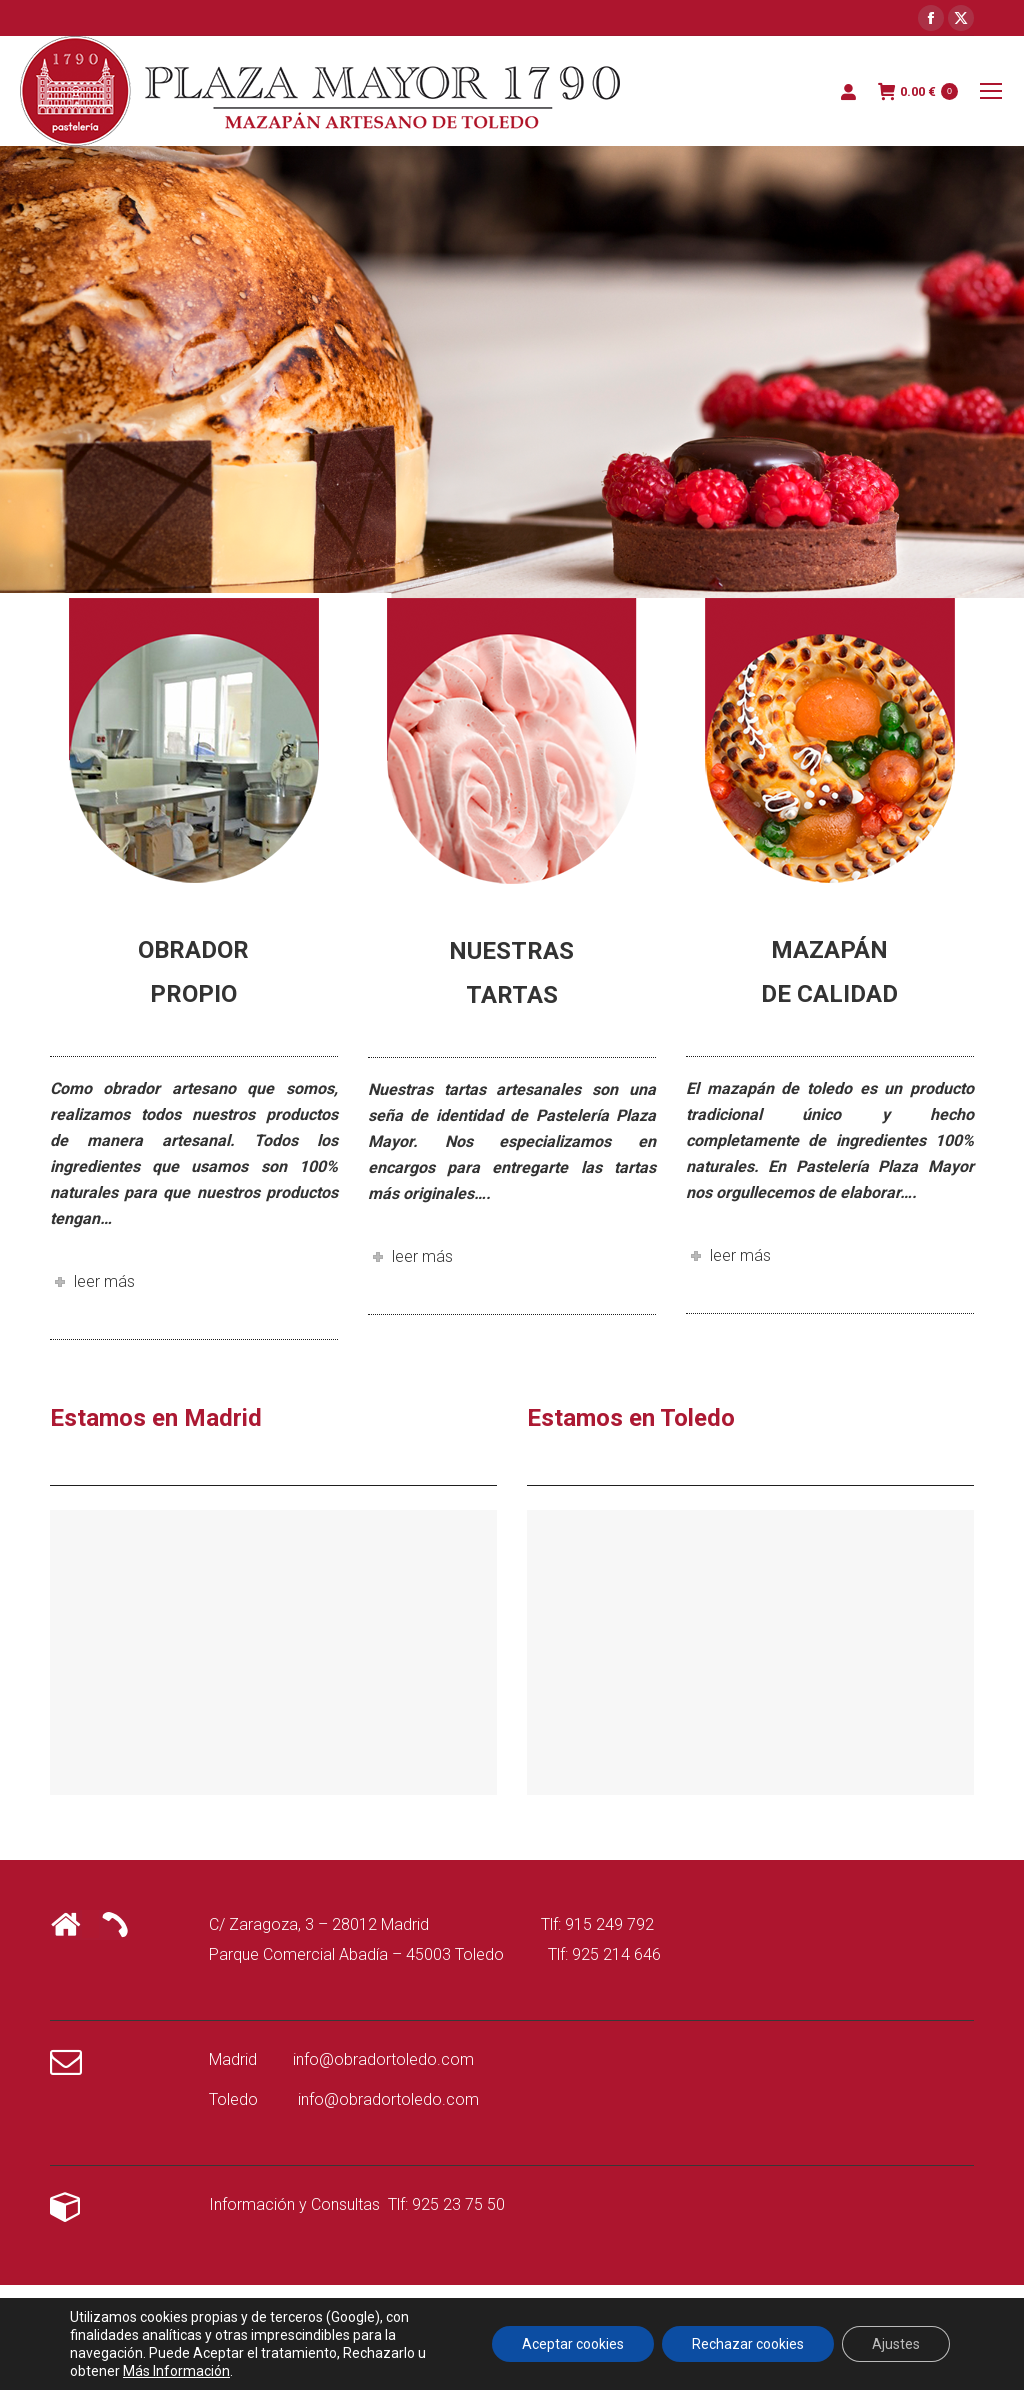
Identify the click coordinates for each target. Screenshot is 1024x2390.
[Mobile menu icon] (991, 91)
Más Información (176, 2371)
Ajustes (896, 2344)
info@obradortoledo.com (383, 2059)
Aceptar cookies (573, 2344)
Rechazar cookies (748, 2344)
